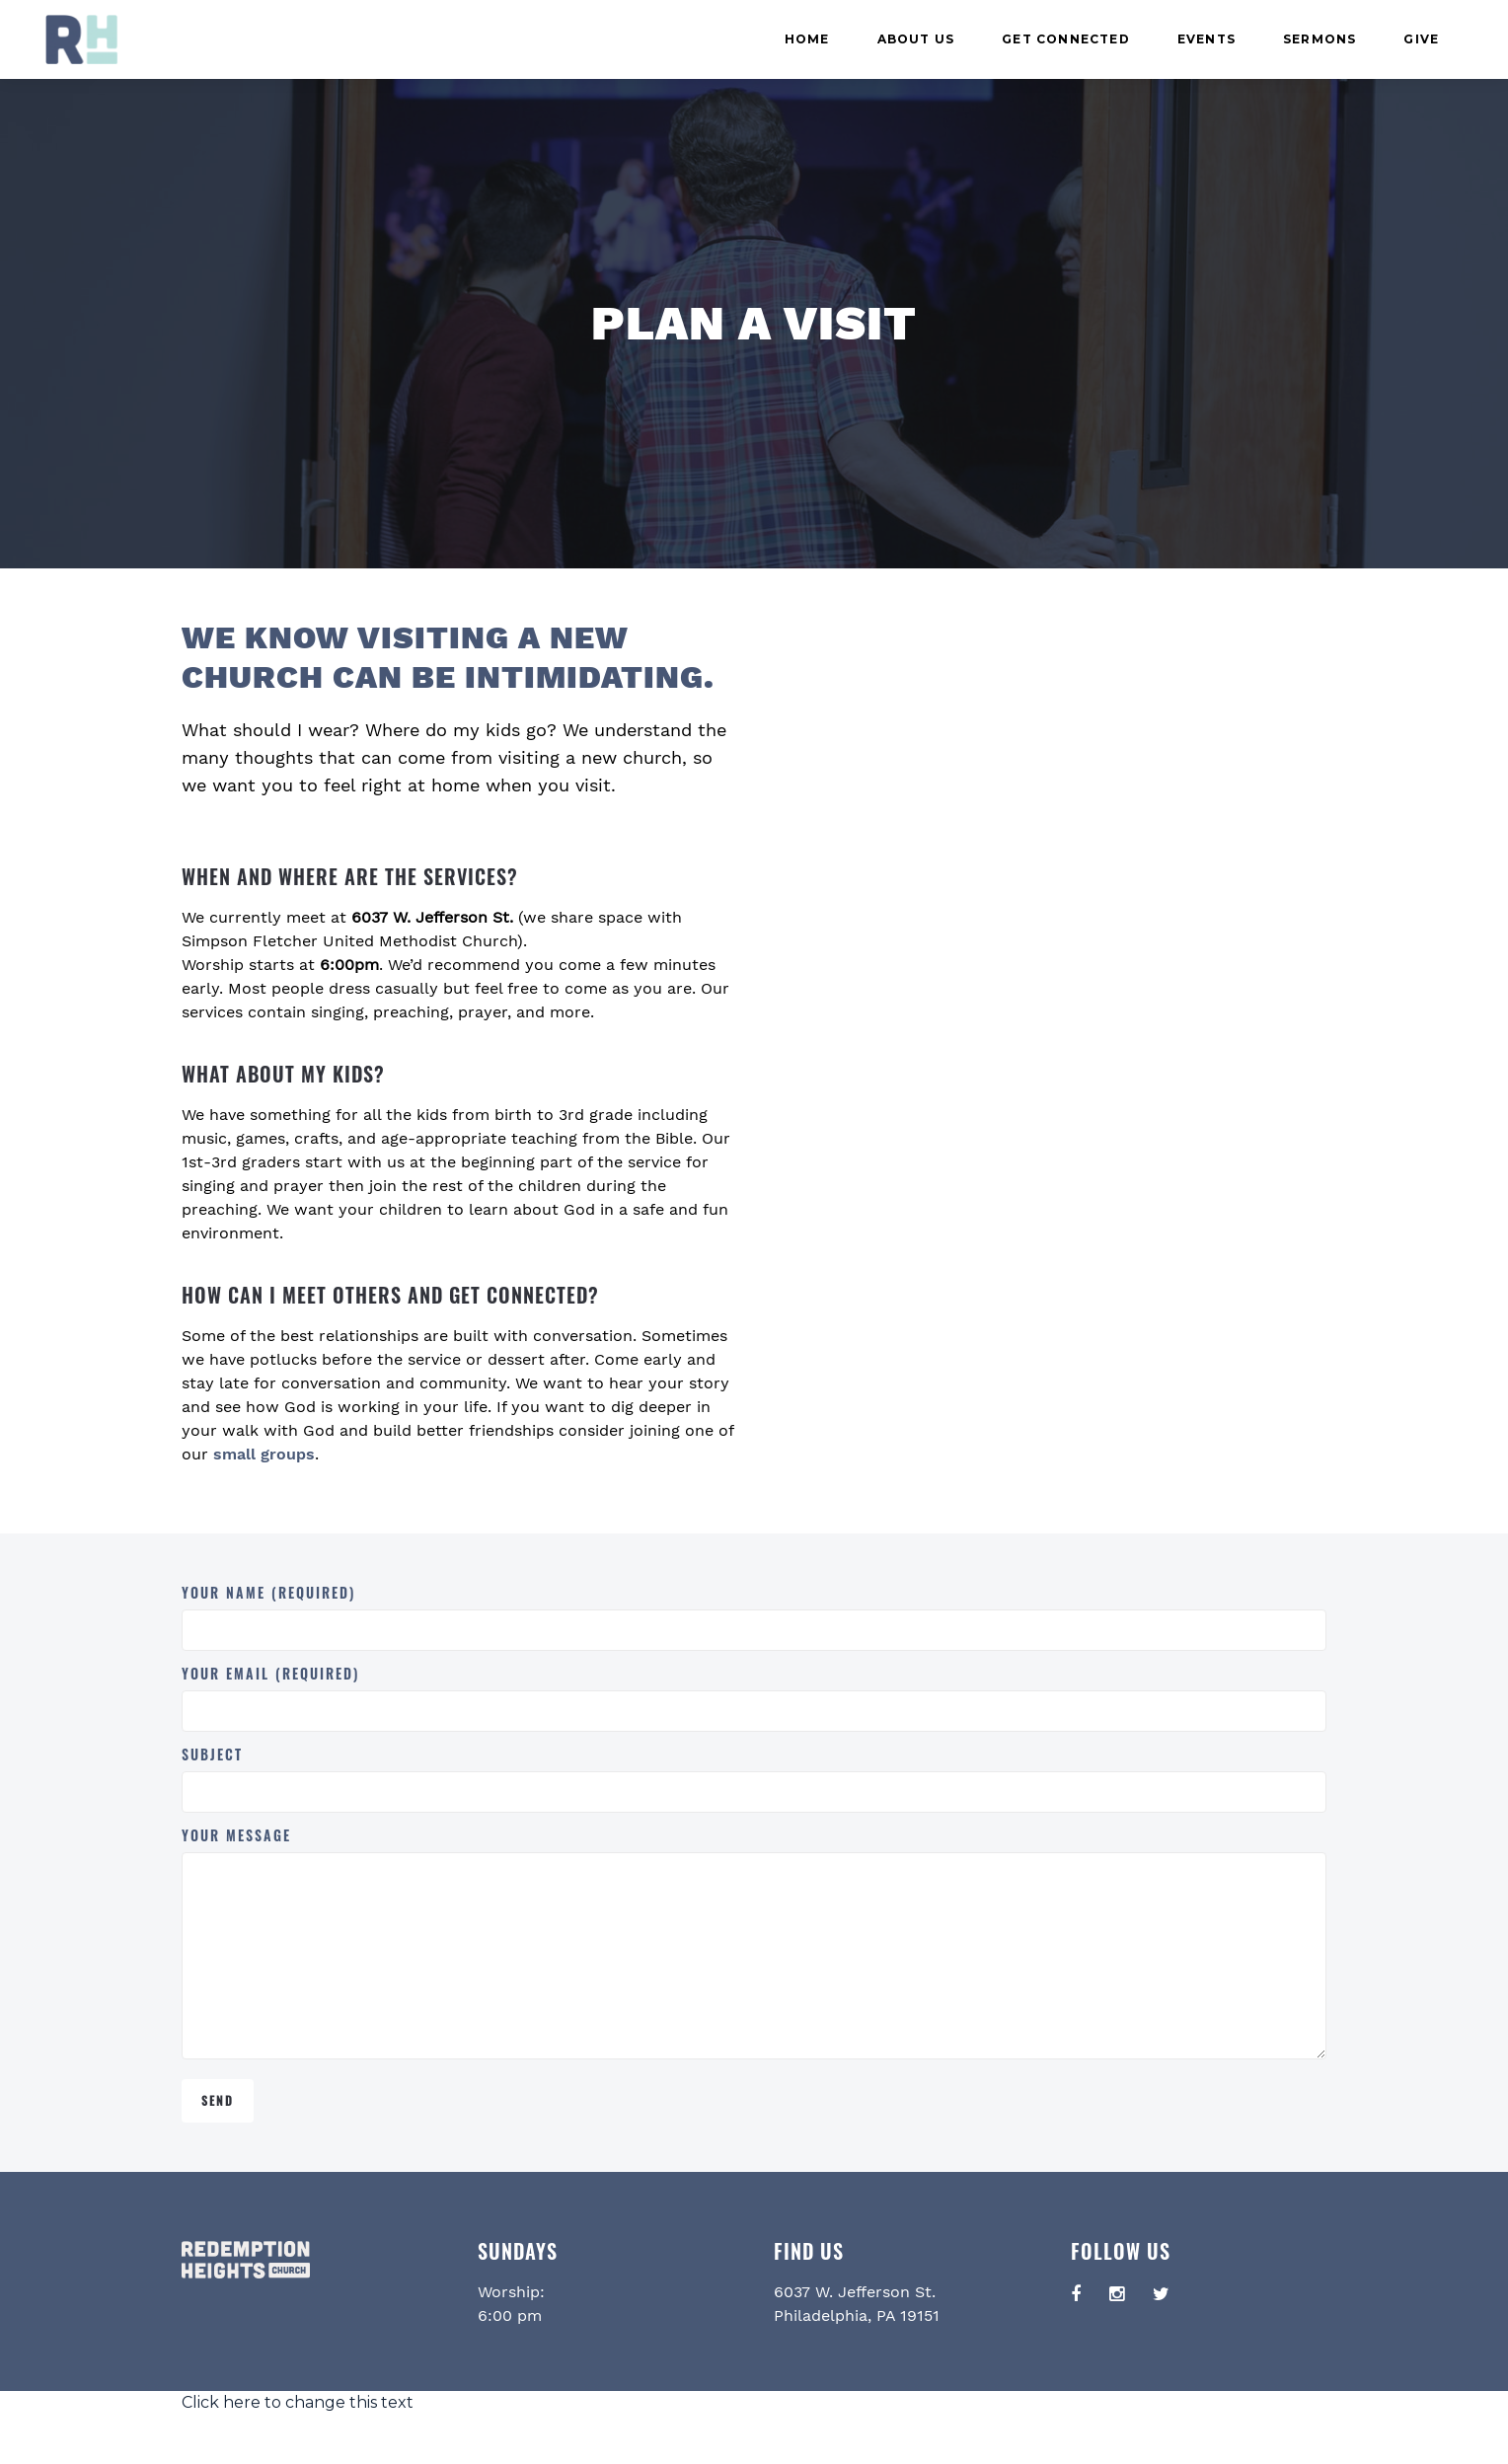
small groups (264, 1454)
